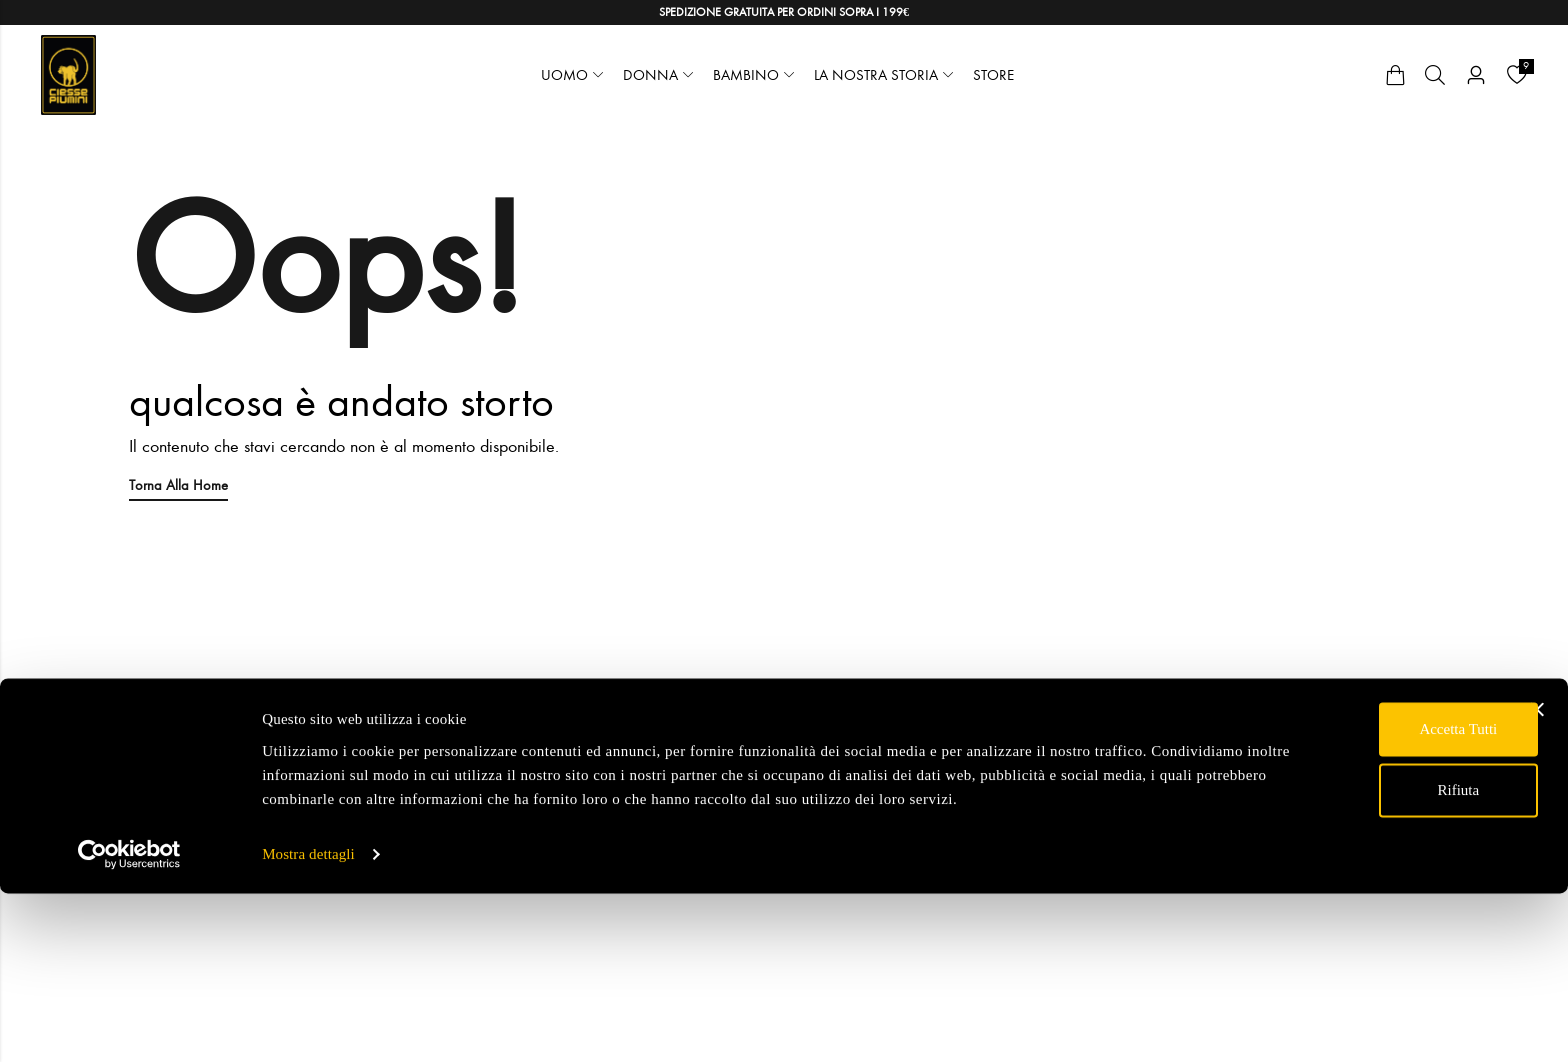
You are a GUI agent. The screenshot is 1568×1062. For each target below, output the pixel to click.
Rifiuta (1350, 935)
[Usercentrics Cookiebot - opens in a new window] (129, 1023)
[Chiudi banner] (1537, 854)
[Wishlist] (1517, 75)
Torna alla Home (182, 484)
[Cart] (1395, 75)
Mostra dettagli (308, 1023)
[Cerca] (1435, 75)
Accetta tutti (1350, 874)
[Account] (1476, 75)
